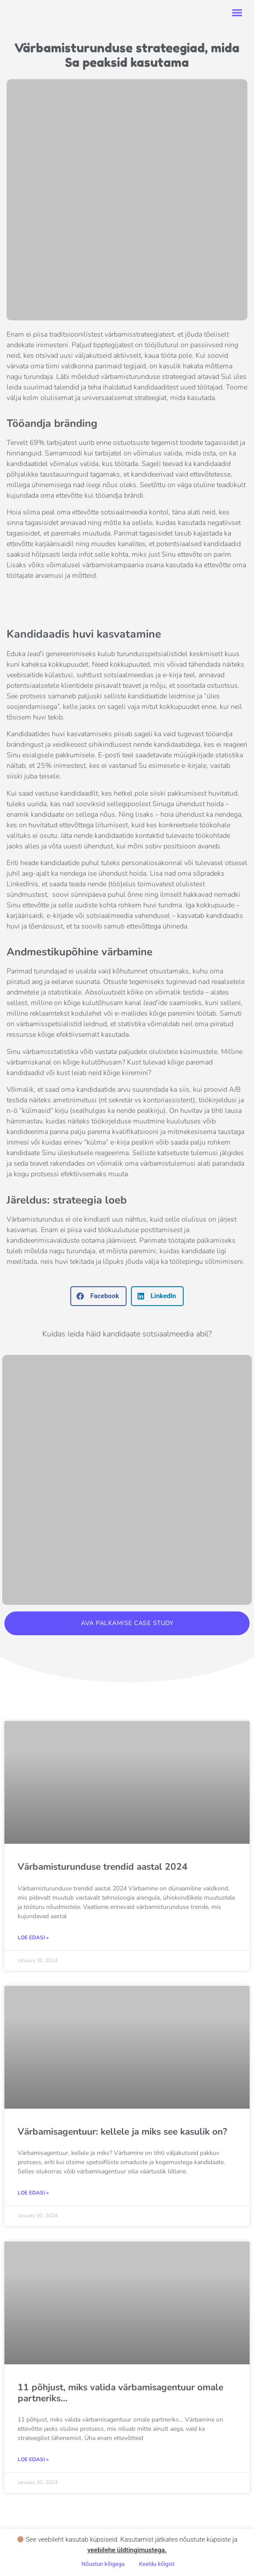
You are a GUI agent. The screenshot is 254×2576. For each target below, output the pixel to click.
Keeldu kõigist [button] (156, 2564)
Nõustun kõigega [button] (102, 2564)
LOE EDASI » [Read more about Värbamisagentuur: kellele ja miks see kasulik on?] (33, 2192)
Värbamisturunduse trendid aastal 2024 (103, 1866)
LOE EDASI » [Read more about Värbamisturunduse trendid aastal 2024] (33, 1937)
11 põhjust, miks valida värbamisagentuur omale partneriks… (120, 2392)
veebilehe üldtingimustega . (127, 2550)
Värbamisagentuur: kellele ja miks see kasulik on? (122, 2131)
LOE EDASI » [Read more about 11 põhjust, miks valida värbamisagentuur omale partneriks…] (33, 2459)
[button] (237, 12)
